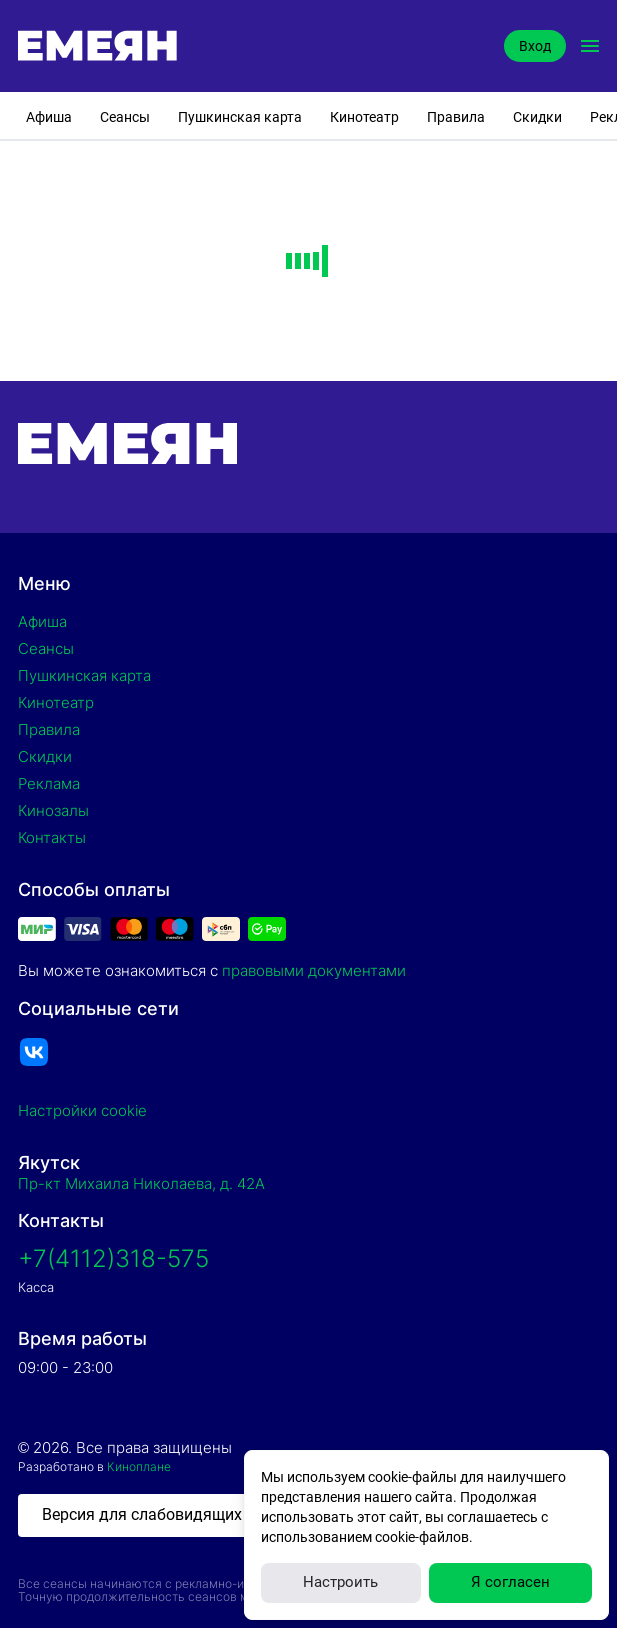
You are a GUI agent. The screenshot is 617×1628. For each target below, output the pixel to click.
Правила (456, 117)
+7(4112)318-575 (113, 1259)
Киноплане (139, 1466)
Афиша (49, 117)
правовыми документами (314, 970)
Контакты (52, 837)
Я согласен (510, 1582)
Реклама (49, 783)
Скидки (537, 117)
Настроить (340, 1582)
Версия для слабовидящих (142, 1514)
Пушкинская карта (240, 117)
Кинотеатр (364, 117)
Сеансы (125, 117)
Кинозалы (53, 810)
